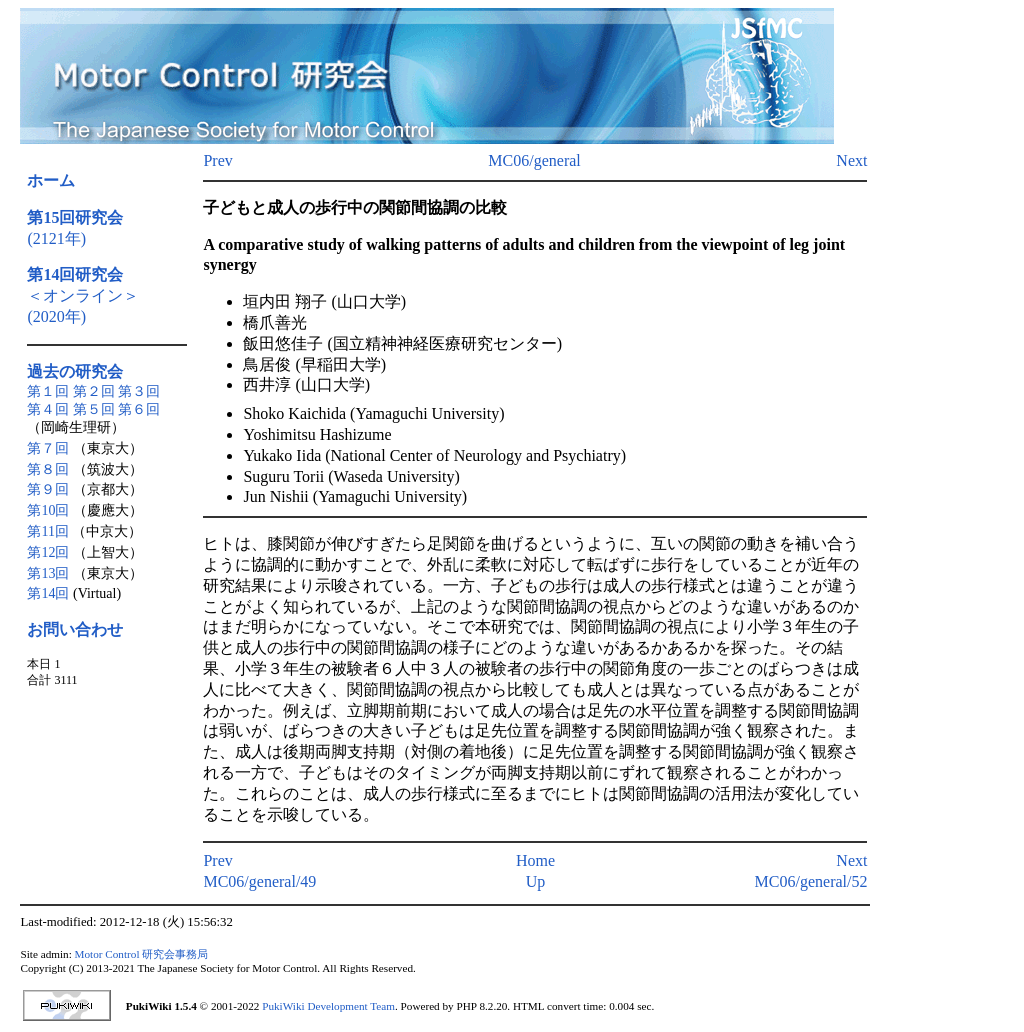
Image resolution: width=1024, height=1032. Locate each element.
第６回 (139, 409)
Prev (217, 160)
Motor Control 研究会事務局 (142, 954)
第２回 (94, 391)
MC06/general (534, 160)
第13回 (48, 573)
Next (851, 160)
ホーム (51, 180)
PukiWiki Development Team (328, 1006)
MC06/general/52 (811, 881)
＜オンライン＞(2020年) (83, 295)
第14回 (48, 593)
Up (536, 881)
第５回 (94, 409)
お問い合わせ (75, 629)
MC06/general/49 (259, 881)
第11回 (47, 531)
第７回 (48, 448)
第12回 (48, 552)
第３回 (139, 391)
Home (535, 860)
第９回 (48, 489)
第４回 (48, 409)
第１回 (48, 391)
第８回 (48, 469)
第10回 (48, 510)
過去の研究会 (75, 371)
